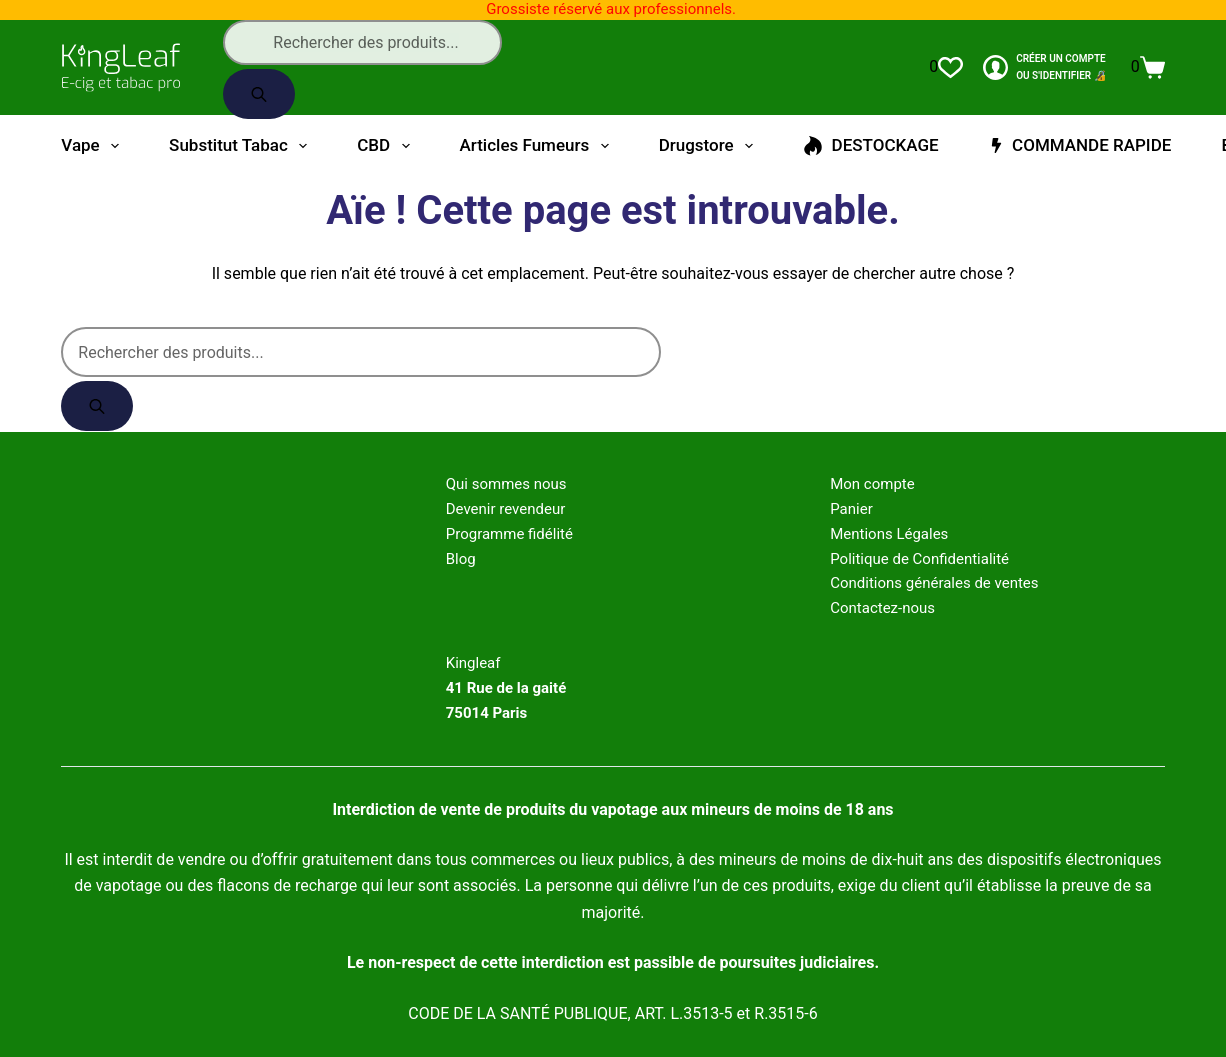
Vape (94, 146)
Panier (851, 509)
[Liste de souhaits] (946, 67)
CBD (387, 146)
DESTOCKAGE (871, 145)
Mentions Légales (889, 534)
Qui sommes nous (506, 484)
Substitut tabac (242, 146)
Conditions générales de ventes (934, 583)
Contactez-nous (882, 608)
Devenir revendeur (506, 509)
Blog (461, 559)
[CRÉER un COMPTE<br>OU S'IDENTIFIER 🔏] (1044, 67)
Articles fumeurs (538, 146)
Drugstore (710, 146)
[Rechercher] (259, 94)
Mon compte (872, 484)
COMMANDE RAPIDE (1080, 145)
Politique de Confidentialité (919, 559)
